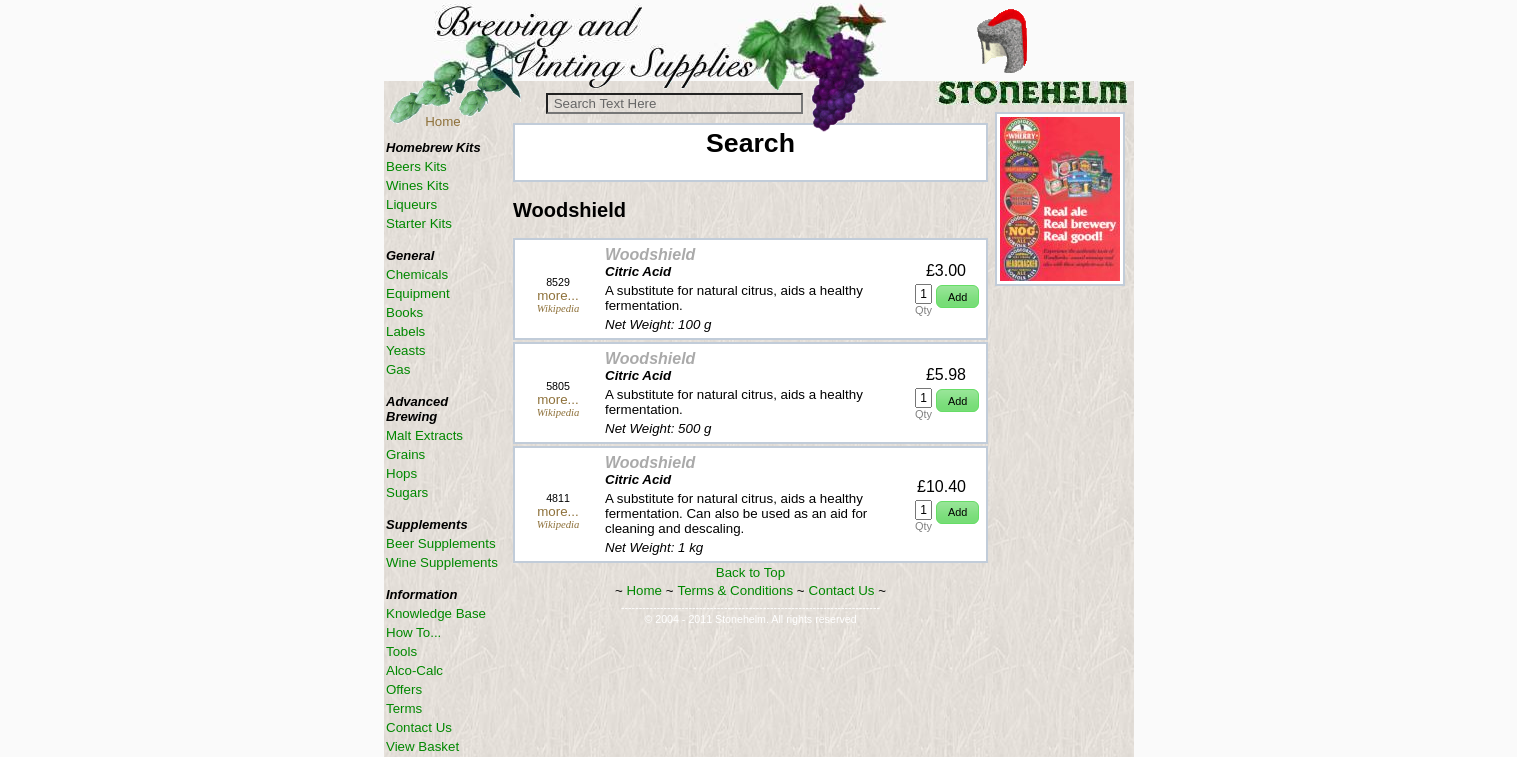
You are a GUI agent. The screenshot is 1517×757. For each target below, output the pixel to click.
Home (443, 121)
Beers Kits (416, 166)
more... (557, 295)
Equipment (418, 293)
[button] (957, 296)
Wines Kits (417, 185)
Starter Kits (419, 223)
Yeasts (406, 350)
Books (404, 312)
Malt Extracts (424, 435)
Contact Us (842, 590)
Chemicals (417, 274)
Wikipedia (558, 308)
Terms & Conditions (736, 590)
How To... (413, 632)
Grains (405, 454)
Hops (401, 473)
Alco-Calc (414, 670)
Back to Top (750, 572)
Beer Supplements (441, 543)
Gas (398, 369)
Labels (405, 331)
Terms (404, 708)
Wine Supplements (442, 562)
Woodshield (650, 254)
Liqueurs (411, 204)
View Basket (422, 746)
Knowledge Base (436, 613)
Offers (404, 689)
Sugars (407, 492)
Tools (401, 651)
